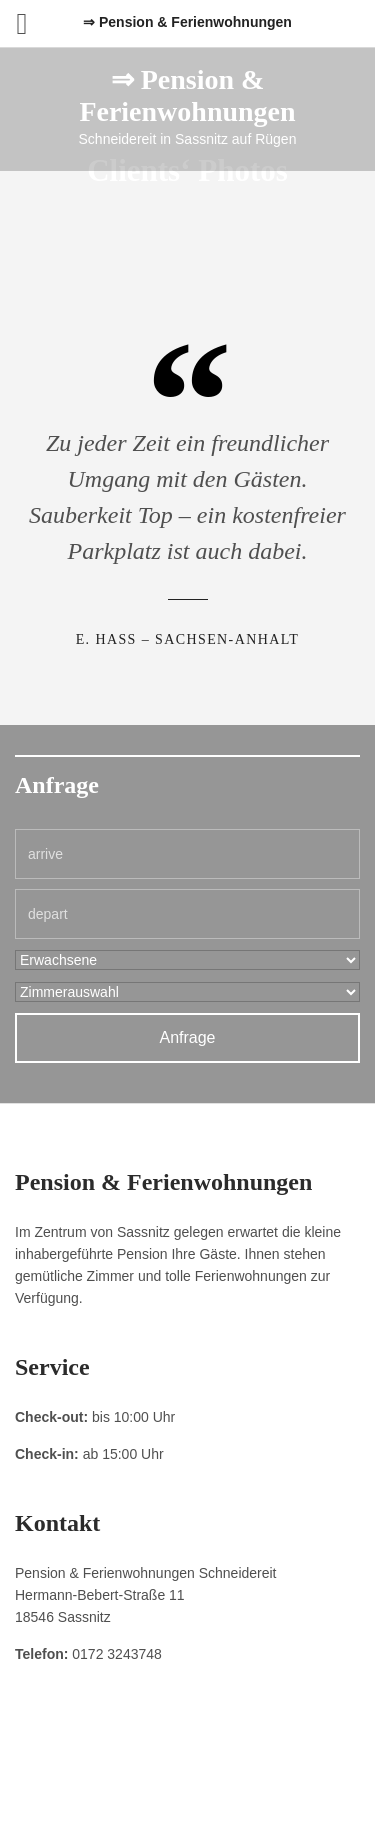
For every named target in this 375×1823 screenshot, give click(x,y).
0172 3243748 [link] (117, 1654)
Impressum (90, 1764)
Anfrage (187, 1037)
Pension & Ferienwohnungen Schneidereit (187, 1788)
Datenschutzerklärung (191, 1764)
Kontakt (284, 1764)
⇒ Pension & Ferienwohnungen (187, 95)
